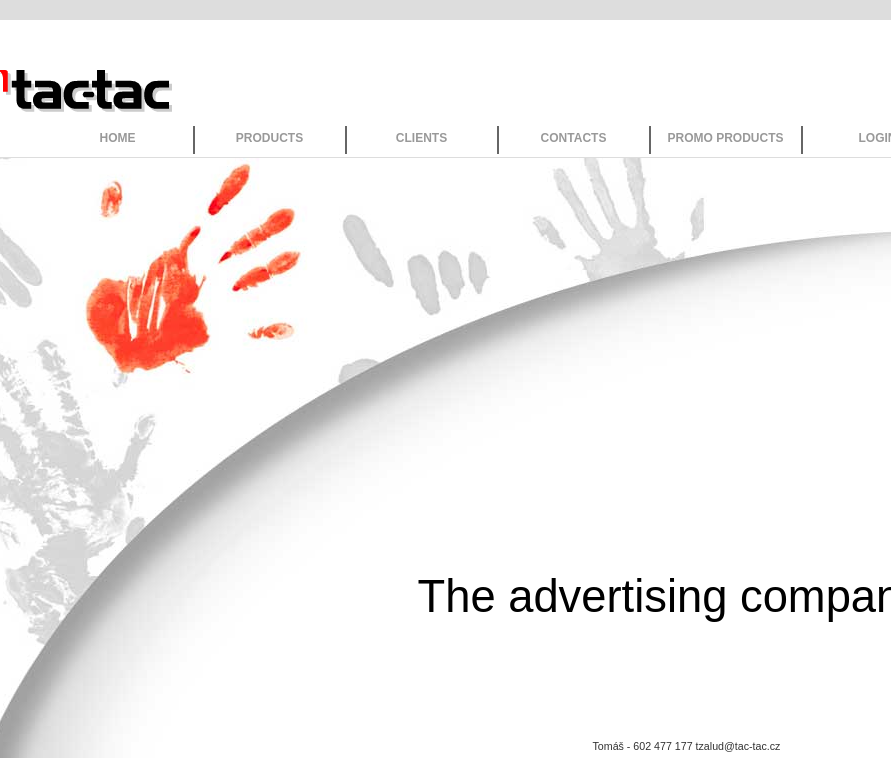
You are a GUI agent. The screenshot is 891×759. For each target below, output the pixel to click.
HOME (118, 138)
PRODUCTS (269, 138)
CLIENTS (421, 138)
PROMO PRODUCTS (725, 138)
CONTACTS (574, 138)
